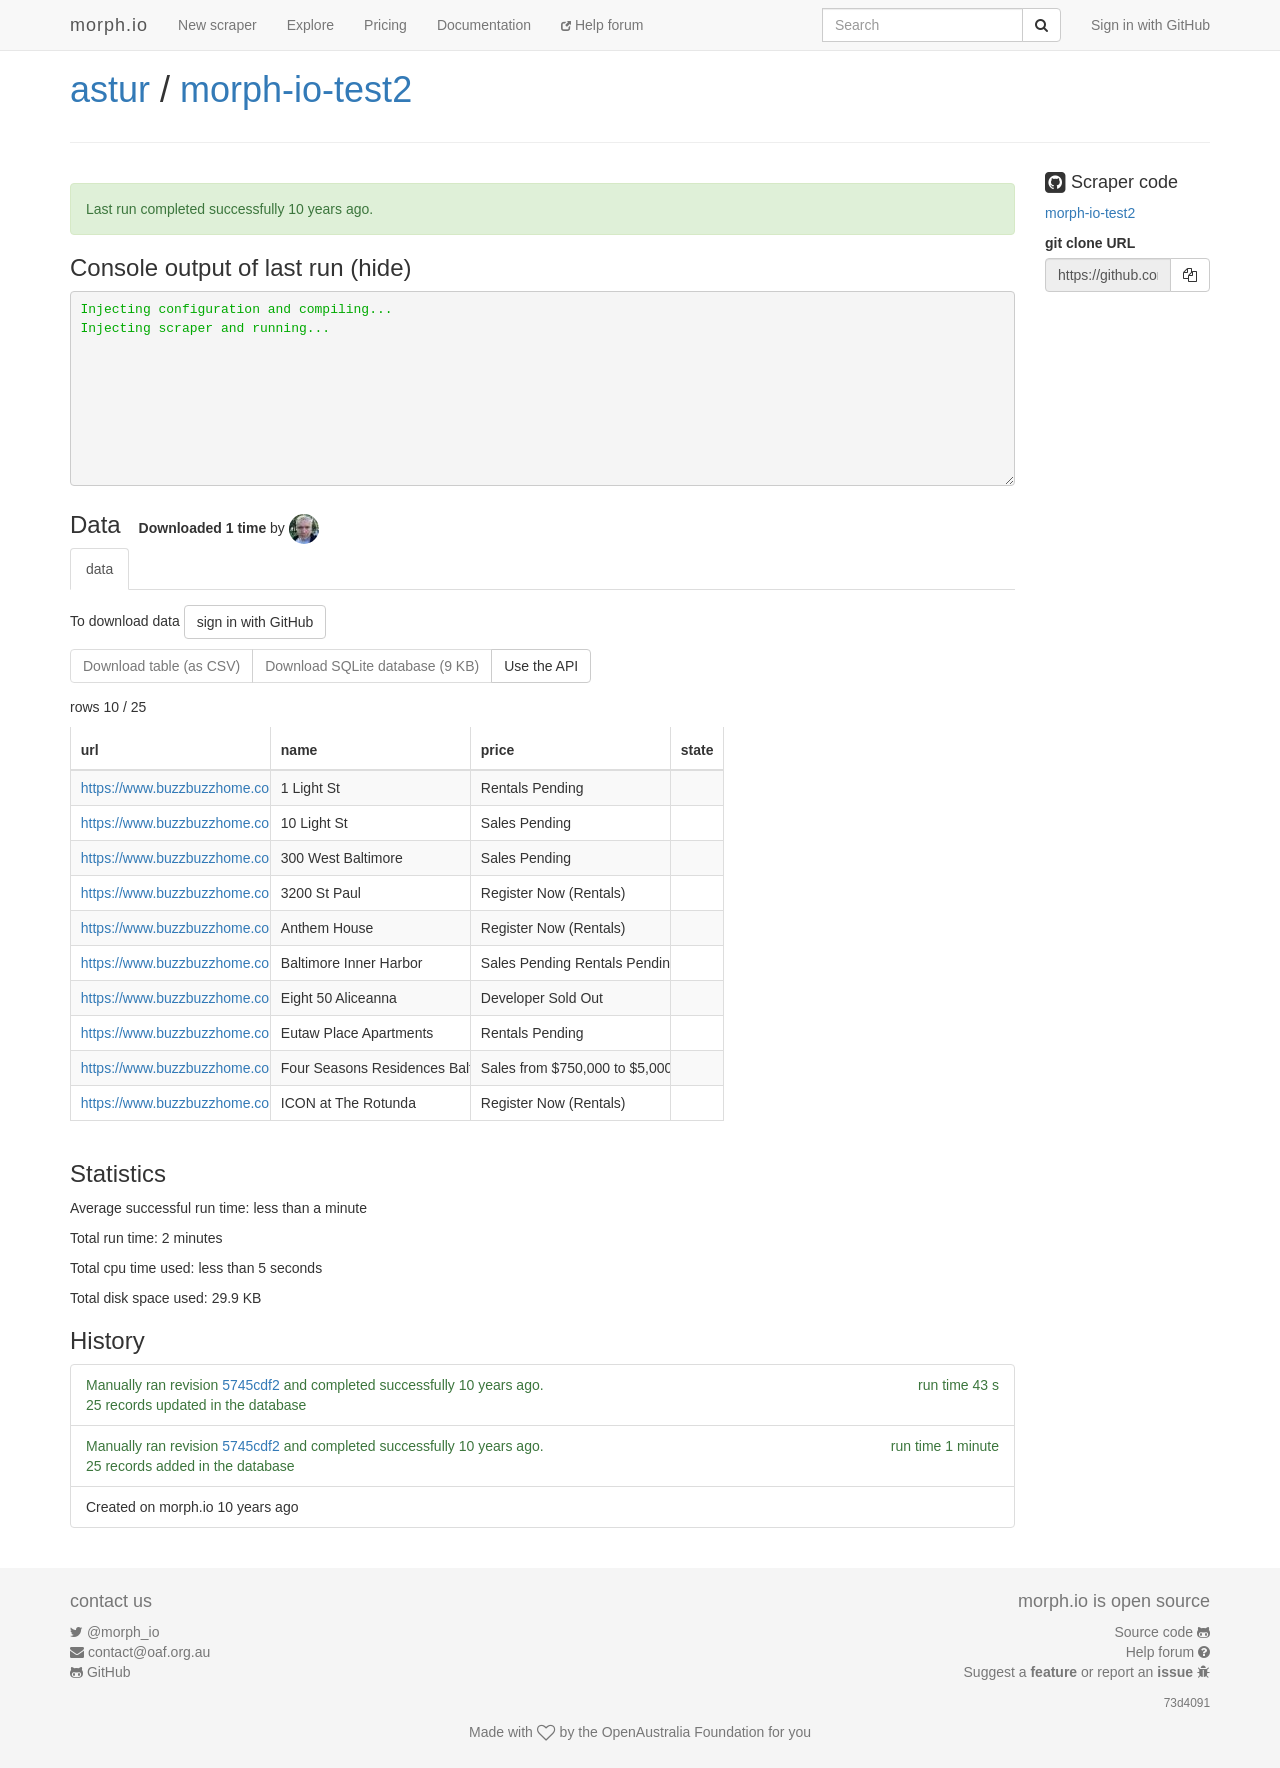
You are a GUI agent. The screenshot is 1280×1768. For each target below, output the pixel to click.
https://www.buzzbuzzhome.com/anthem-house (227, 928)
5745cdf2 (251, 1385)
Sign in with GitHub (1150, 25)
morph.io (109, 25)
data (99, 569)
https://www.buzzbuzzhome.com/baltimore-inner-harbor (252, 963)
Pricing (385, 25)
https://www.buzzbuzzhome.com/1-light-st (210, 788)
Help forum (602, 25)
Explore (310, 25)
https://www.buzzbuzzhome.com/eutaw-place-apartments (258, 1033)
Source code (1154, 1632)
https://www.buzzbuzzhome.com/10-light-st (213, 823)
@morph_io (123, 1632)
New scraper (217, 25)
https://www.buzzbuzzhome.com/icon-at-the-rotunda (242, 1103)
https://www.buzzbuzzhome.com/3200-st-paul (222, 893)
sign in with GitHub (255, 622)
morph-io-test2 (296, 89)
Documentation (484, 25)
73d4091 (1187, 1703)
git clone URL (1090, 243)
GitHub (109, 1672)
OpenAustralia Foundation (683, 1732)
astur (110, 89)
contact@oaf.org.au (149, 1652)
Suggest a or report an (1080, 1672)
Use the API (541, 666)
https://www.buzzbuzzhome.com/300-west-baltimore (242, 858)
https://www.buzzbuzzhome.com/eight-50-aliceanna (240, 998)
